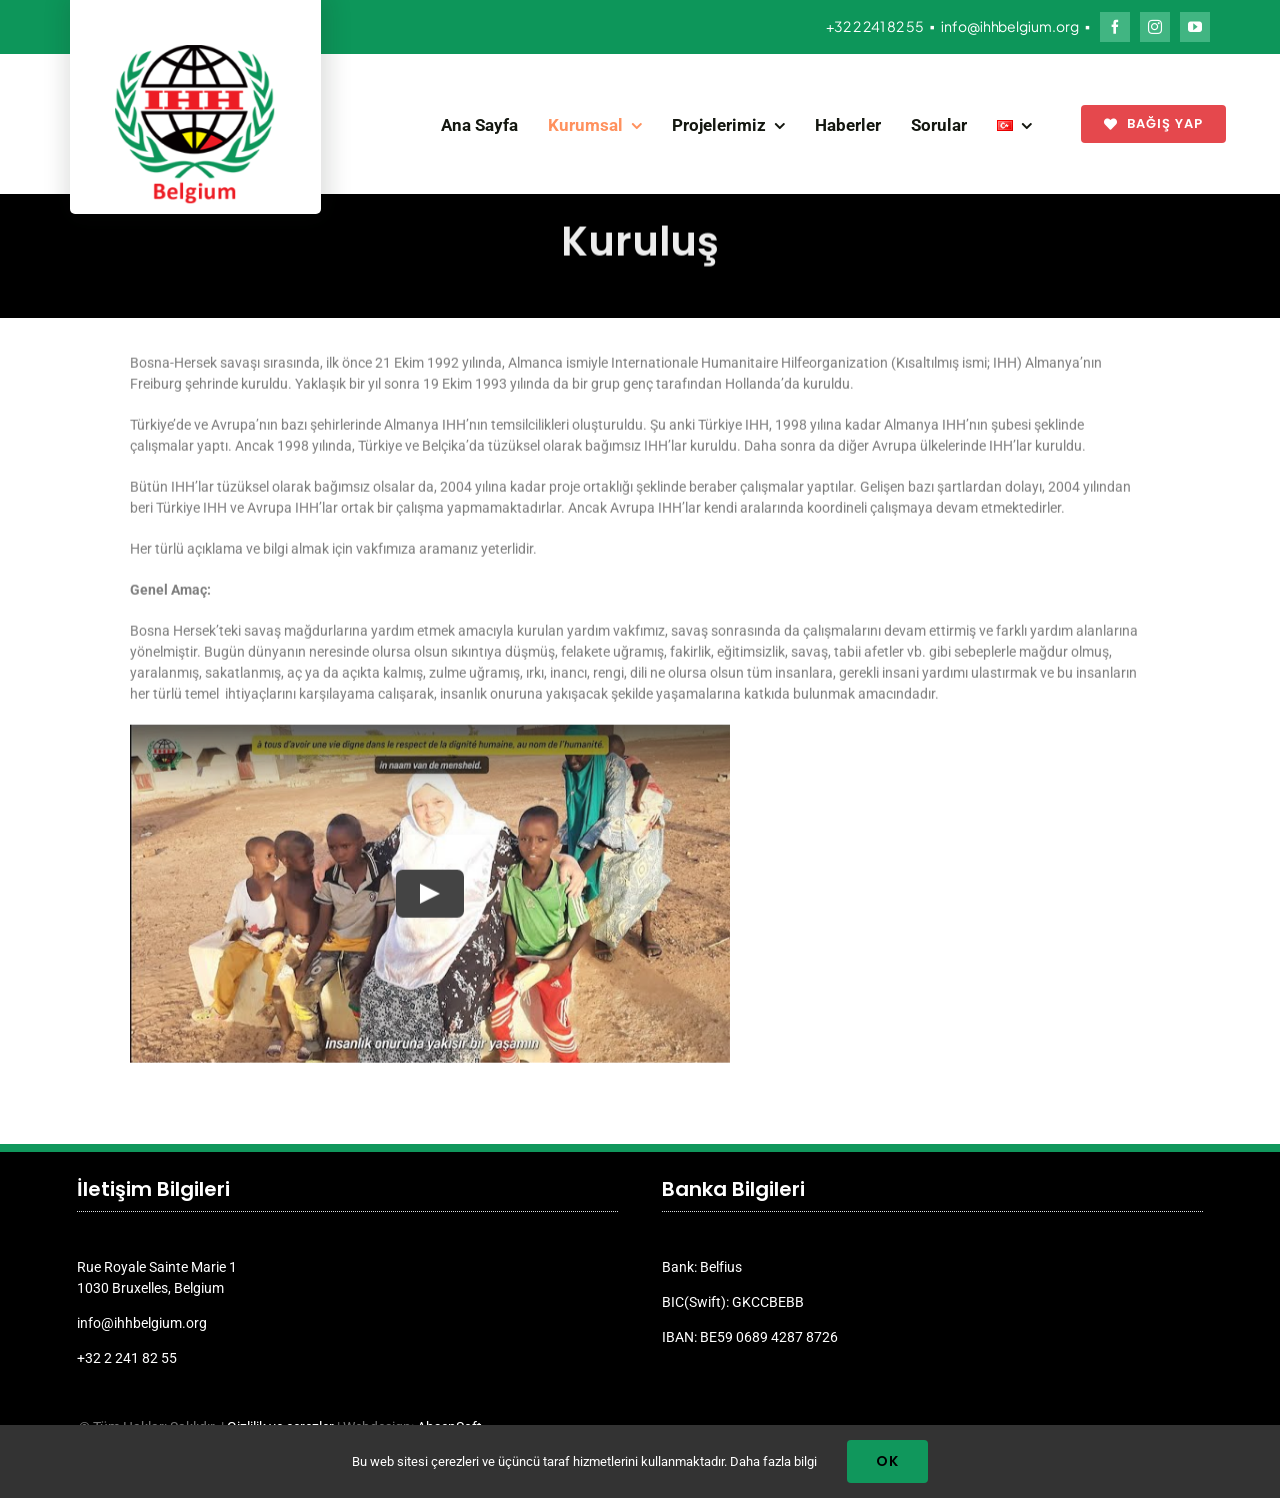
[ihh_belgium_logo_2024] (195, 52)
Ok (887, 1461)
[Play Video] (430, 891)
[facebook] (1115, 27)
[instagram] (1155, 27)
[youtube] (1195, 27)
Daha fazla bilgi (773, 1461)
